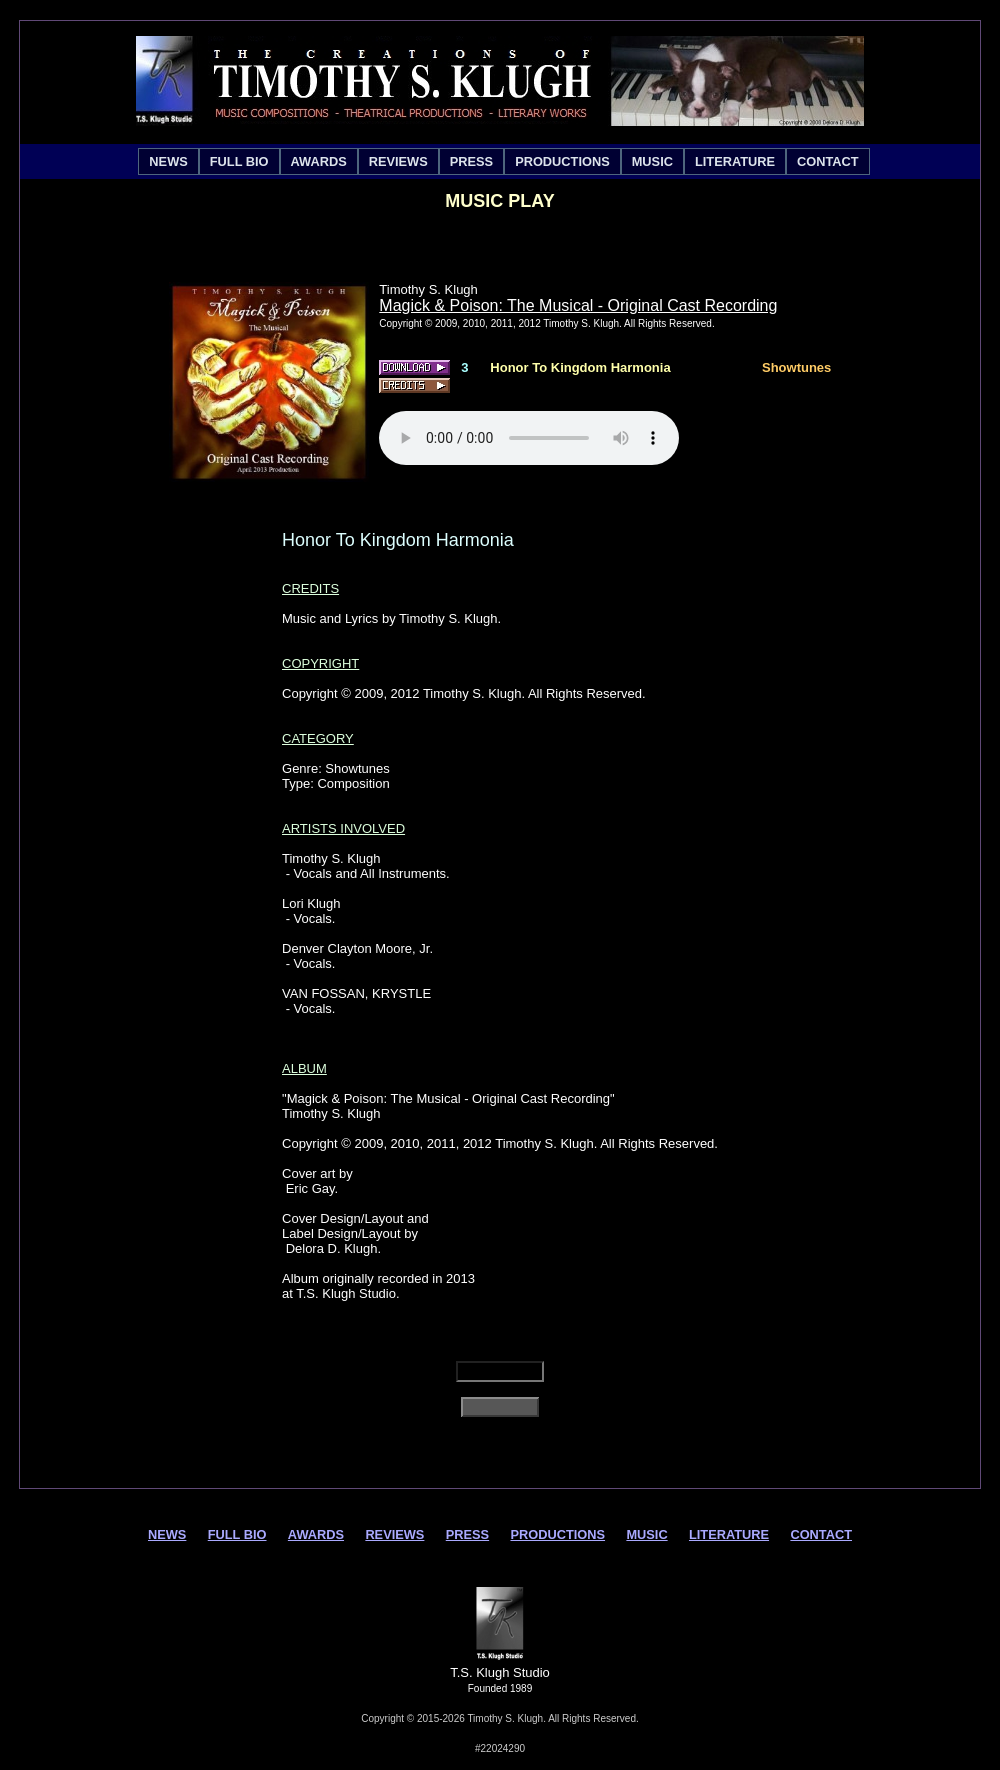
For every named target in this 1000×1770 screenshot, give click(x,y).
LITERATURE (735, 161)
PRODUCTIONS (562, 161)
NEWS (168, 161)
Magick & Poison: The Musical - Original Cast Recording (578, 305)
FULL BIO (239, 161)
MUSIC (652, 161)
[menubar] (503, 161)
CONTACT (828, 161)
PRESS (471, 161)
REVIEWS (398, 161)
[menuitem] (168, 161)
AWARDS (319, 161)
